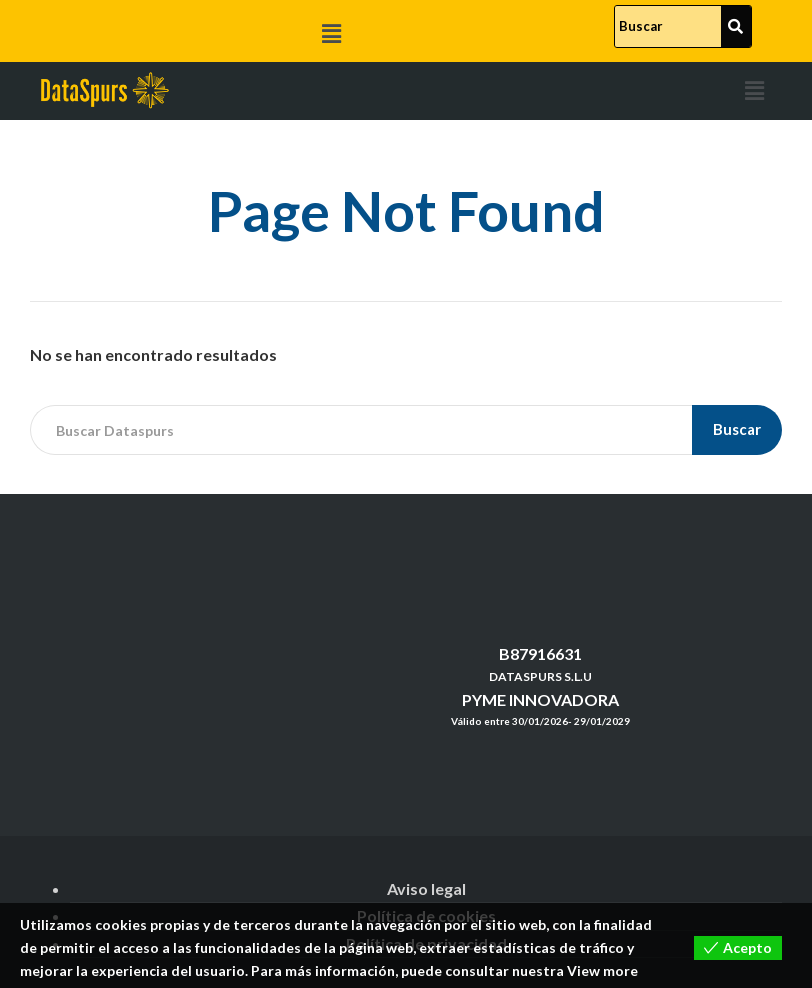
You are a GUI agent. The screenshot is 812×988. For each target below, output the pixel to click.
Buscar (738, 429)
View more (602, 971)
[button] (332, 33)
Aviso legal (426, 888)
